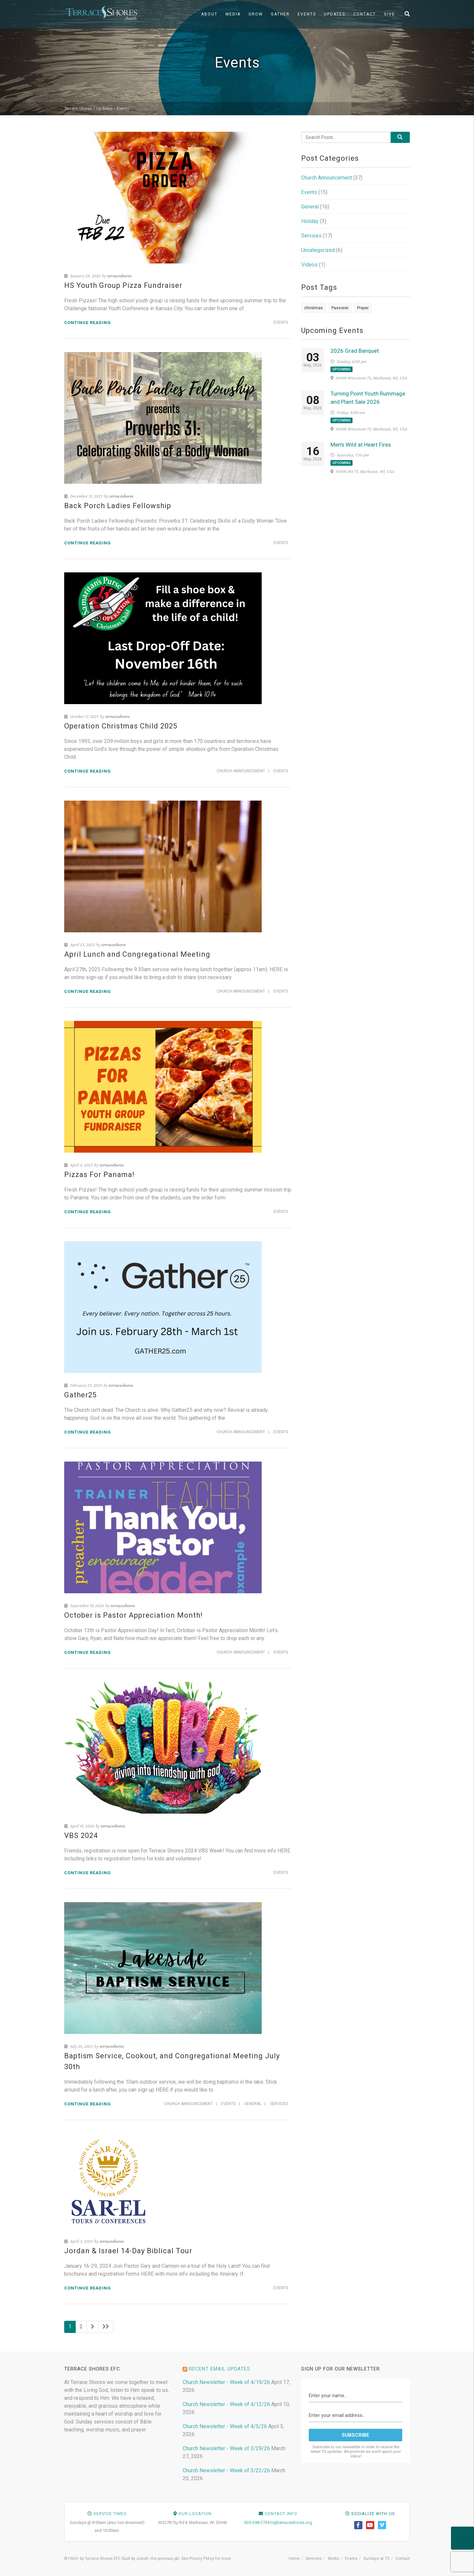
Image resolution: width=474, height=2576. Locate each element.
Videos (309, 264)
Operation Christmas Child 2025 (120, 726)
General (252, 2103)
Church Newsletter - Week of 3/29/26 (226, 2448)
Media (233, 14)
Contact (364, 14)
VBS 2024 (81, 1835)
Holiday (310, 221)
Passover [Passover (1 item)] (340, 308)
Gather (280, 14)
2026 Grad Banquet (354, 350)
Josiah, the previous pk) (157, 2558)
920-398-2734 (257, 2522)
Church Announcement (241, 771)
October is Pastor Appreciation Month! (133, 1615)
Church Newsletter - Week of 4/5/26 (225, 2426)
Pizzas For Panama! (99, 1174)
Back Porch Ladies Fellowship (117, 506)
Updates (334, 14)
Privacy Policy (201, 2558)
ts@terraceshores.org (291, 2522)
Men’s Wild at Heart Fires (360, 444)
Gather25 (80, 1395)
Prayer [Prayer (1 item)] (363, 308)
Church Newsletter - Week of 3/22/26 (226, 2470)
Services (279, 2103)
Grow (256, 14)
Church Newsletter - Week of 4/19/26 (226, 2382)
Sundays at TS (376, 2558)
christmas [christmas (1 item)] (313, 308)
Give (389, 14)
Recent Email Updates (219, 2369)
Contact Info (281, 2513)
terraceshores (119, 276)
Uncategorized (318, 250)
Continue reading (87, 322)
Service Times (110, 2513)
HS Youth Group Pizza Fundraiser (123, 285)
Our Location (195, 2513)
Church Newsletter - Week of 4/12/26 (226, 2404)
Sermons (313, 2558)
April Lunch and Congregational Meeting (137, 954)
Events (307, 14)
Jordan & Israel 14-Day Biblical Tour (128, 2251)
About (209, 14)
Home (294, 2558)
